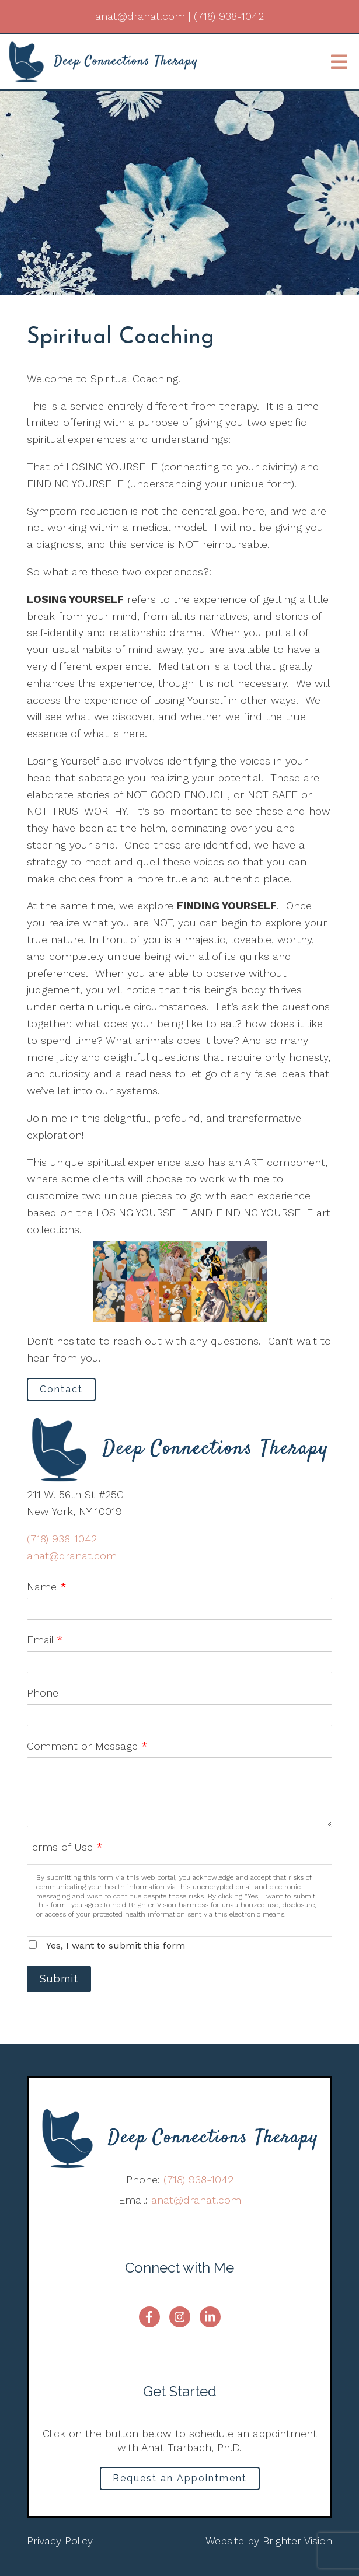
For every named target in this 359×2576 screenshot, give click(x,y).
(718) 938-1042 (62, 1539)
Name (47, 1586)
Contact (61, 1389)
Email (45, 1639)
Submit (59, 1979)
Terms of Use (65, 1847)
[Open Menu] (339, 62)
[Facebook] (149, 2316)
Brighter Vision (297, 2541)
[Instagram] (179, 2316)
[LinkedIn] (210, 2316)
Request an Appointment (180, 2478)
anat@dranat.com (72, 1555)
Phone (42, 1693)
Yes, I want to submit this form (115, 1945)
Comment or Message (87, 1746)
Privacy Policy (60, 2541)
